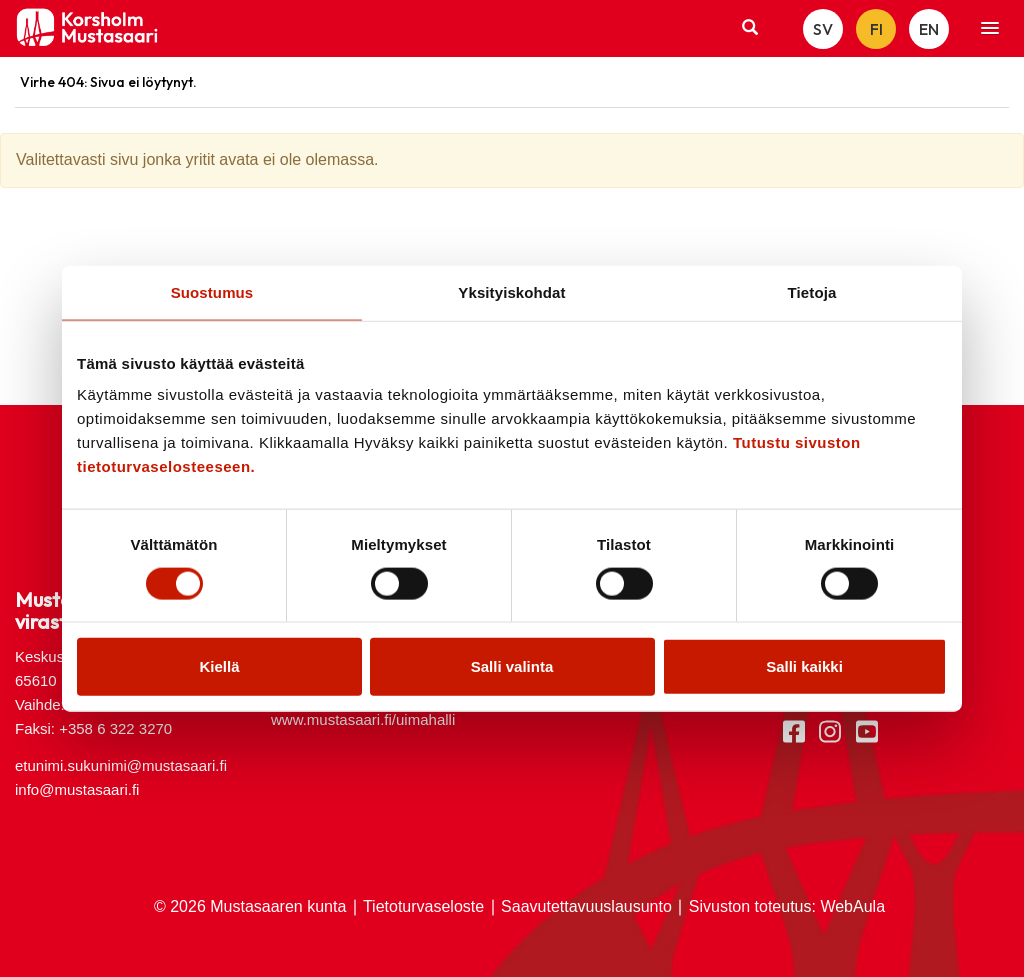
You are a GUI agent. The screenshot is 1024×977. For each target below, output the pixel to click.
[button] (990, 29)
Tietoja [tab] (812, 291)
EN (929, 29)
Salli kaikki (804, 666)
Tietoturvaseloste (423, 906)
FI (876, 29)
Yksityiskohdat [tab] (511, 291)
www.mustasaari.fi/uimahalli (363, 719)
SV (823, 29)
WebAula (852, 906)
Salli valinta (512, 666)
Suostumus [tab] (212, 291)
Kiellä (219, 666)
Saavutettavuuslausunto (586, 906)
